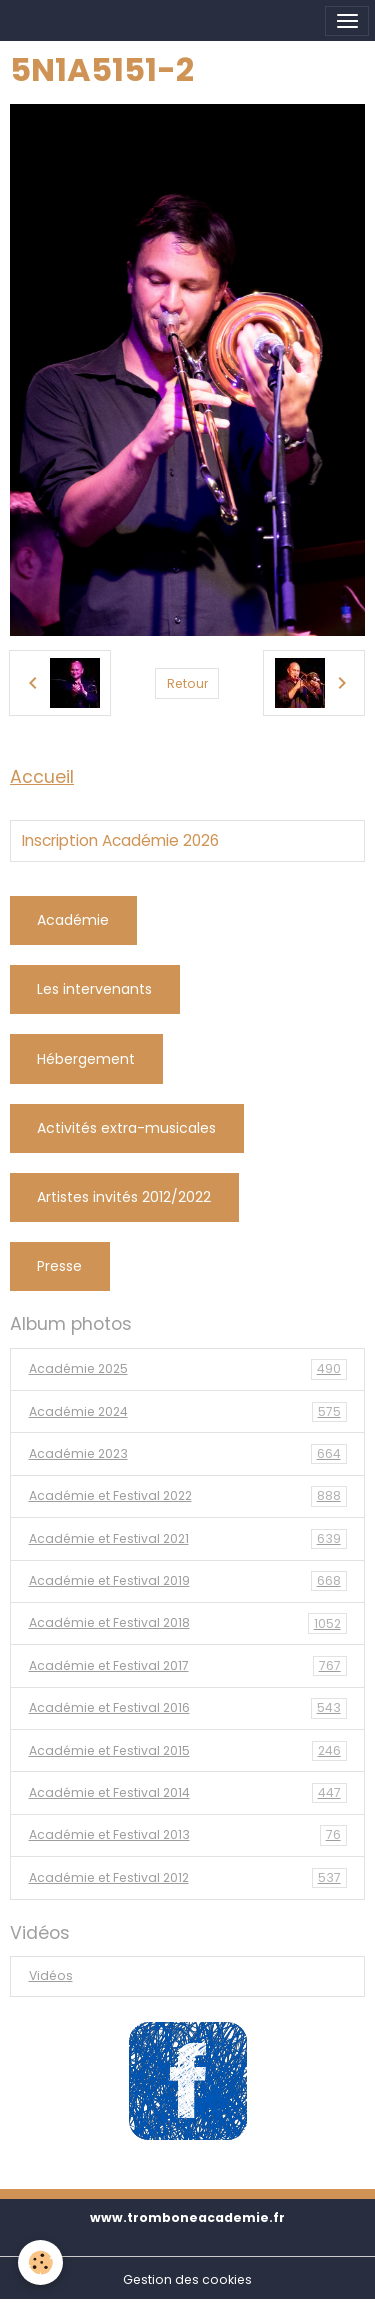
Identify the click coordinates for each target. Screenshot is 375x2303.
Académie (73, 920)
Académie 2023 (188, 1454)
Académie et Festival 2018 (188, 1623)
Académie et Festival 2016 (188, 1708)
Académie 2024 (188, 1412)
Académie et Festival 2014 (188, 1793)
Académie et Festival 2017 (188, 1666)
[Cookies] (40, 2262)
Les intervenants (94, 989)
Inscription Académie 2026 (120, 841)
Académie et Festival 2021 (188, 1539)
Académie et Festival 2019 (188, 1581)
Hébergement (86, 1059)
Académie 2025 (188, 1369)
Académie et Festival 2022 (188, 1496)
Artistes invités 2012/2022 (124, 1197)
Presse (59, 1266)
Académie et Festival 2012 (188, 1878)
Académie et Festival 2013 (188, 1835)
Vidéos (51, 1975)
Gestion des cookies (187, 2279)
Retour (187, 683)
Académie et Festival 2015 (188, 1751)
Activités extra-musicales (126, 1128)
